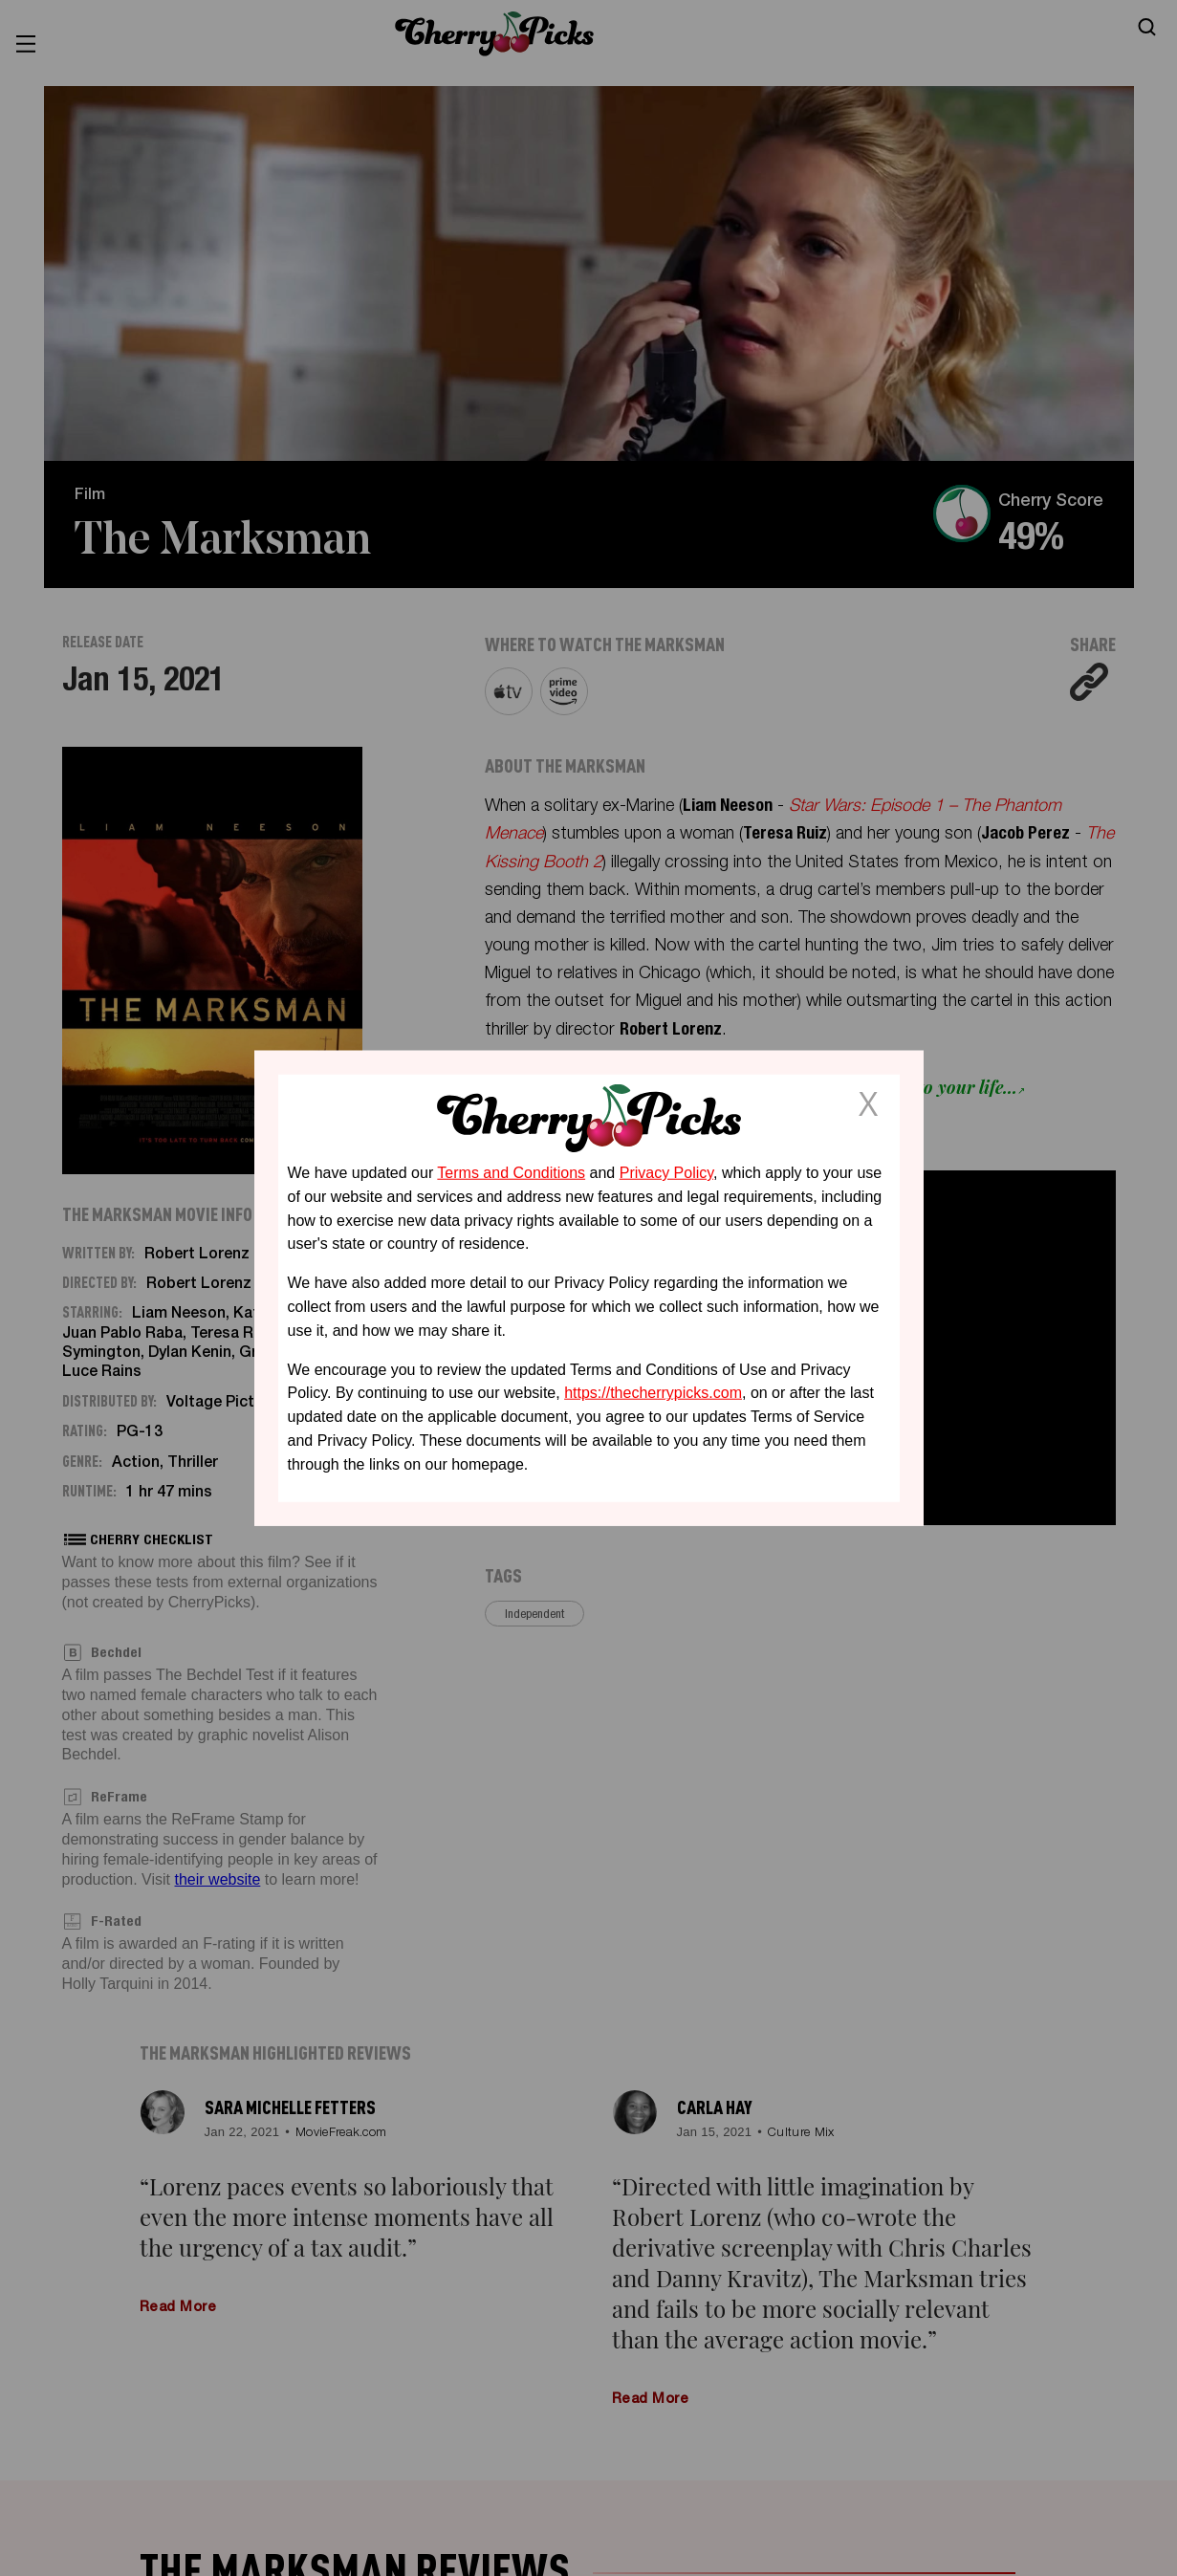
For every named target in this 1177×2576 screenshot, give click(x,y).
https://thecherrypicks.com (653, 1393)
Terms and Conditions (511, 1173)
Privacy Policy (666, 1173)
